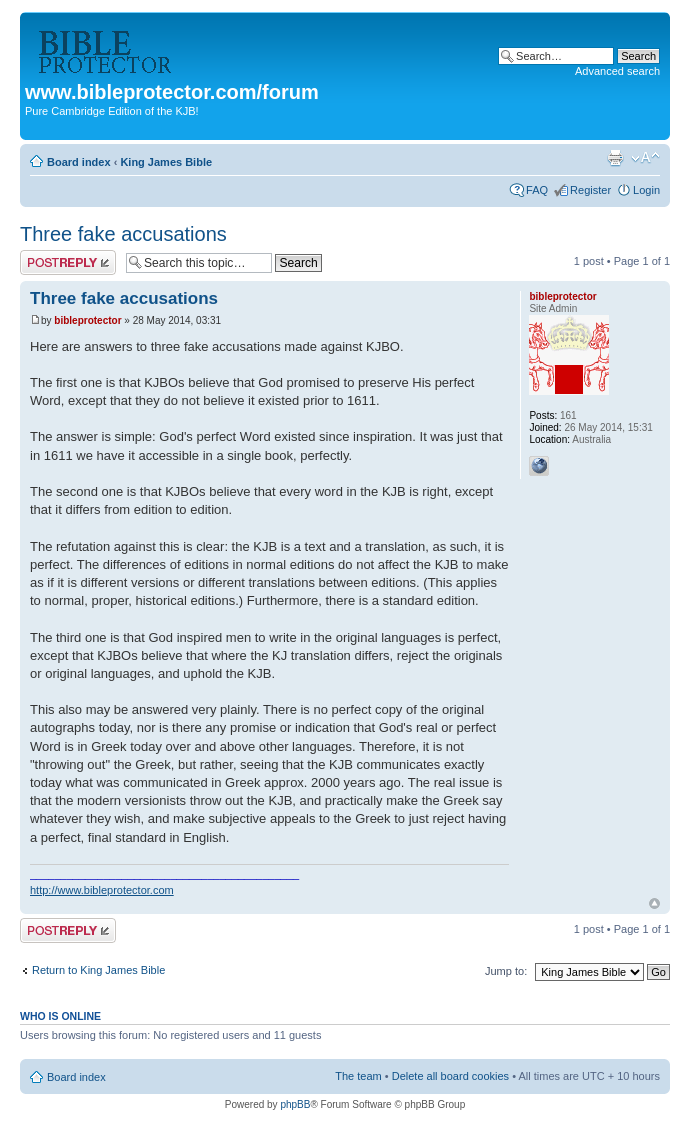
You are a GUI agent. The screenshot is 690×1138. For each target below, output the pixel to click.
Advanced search (617, 71)
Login (646, 190)
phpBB (295, 1104)
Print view (615, 158)
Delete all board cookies (450, 1076)
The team (358, 1076)
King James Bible (166, 162)
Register (590, 190)
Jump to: (506, 971)
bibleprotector (87, 320)
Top (654, 903)
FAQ (537, 190)
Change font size (645, 158)
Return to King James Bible (98, 970)
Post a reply (68, 262)
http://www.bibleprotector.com (102, 890)
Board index (79, 162)
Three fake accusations (123, 234)
